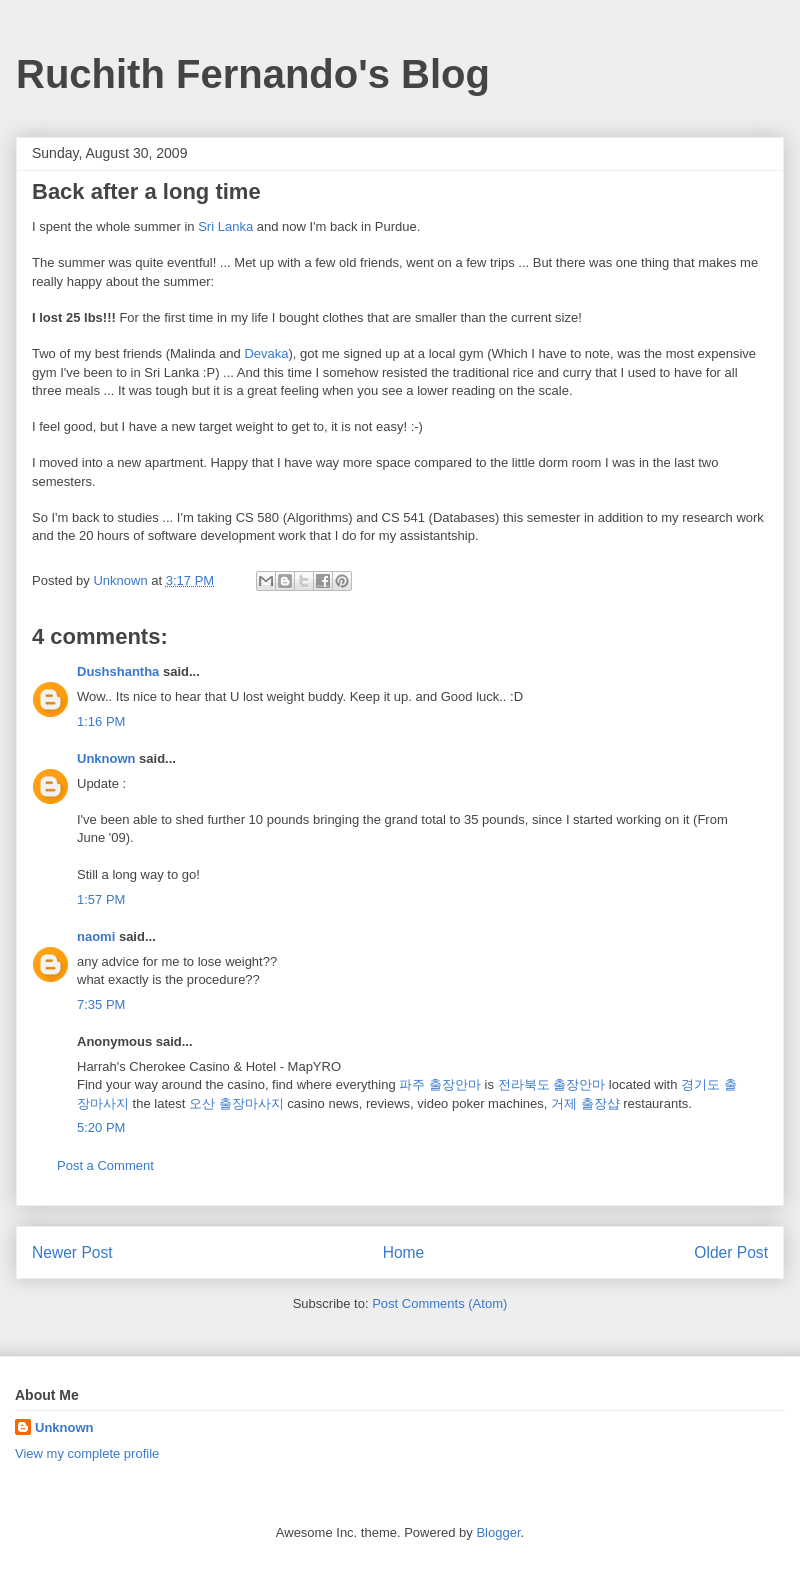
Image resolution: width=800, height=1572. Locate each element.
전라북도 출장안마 (552, 1084)
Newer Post (72, 1252)
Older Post (731, 1252)
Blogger (498, 1532)
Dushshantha (118, 671)
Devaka (266, 353)
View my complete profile (87, 1453)
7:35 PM (101, 1004)
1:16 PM (101, 721)
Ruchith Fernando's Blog (253, 74)
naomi (96, 936)
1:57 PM (101, 899)
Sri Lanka (225, 226)
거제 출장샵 (585, 1103)
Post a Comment (105, 1165)
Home (404, 1252)
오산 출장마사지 (236, 1103)
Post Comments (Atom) (439, 1303)
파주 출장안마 (440, 1084)
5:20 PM (101, 1127)
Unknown (106, 758)
